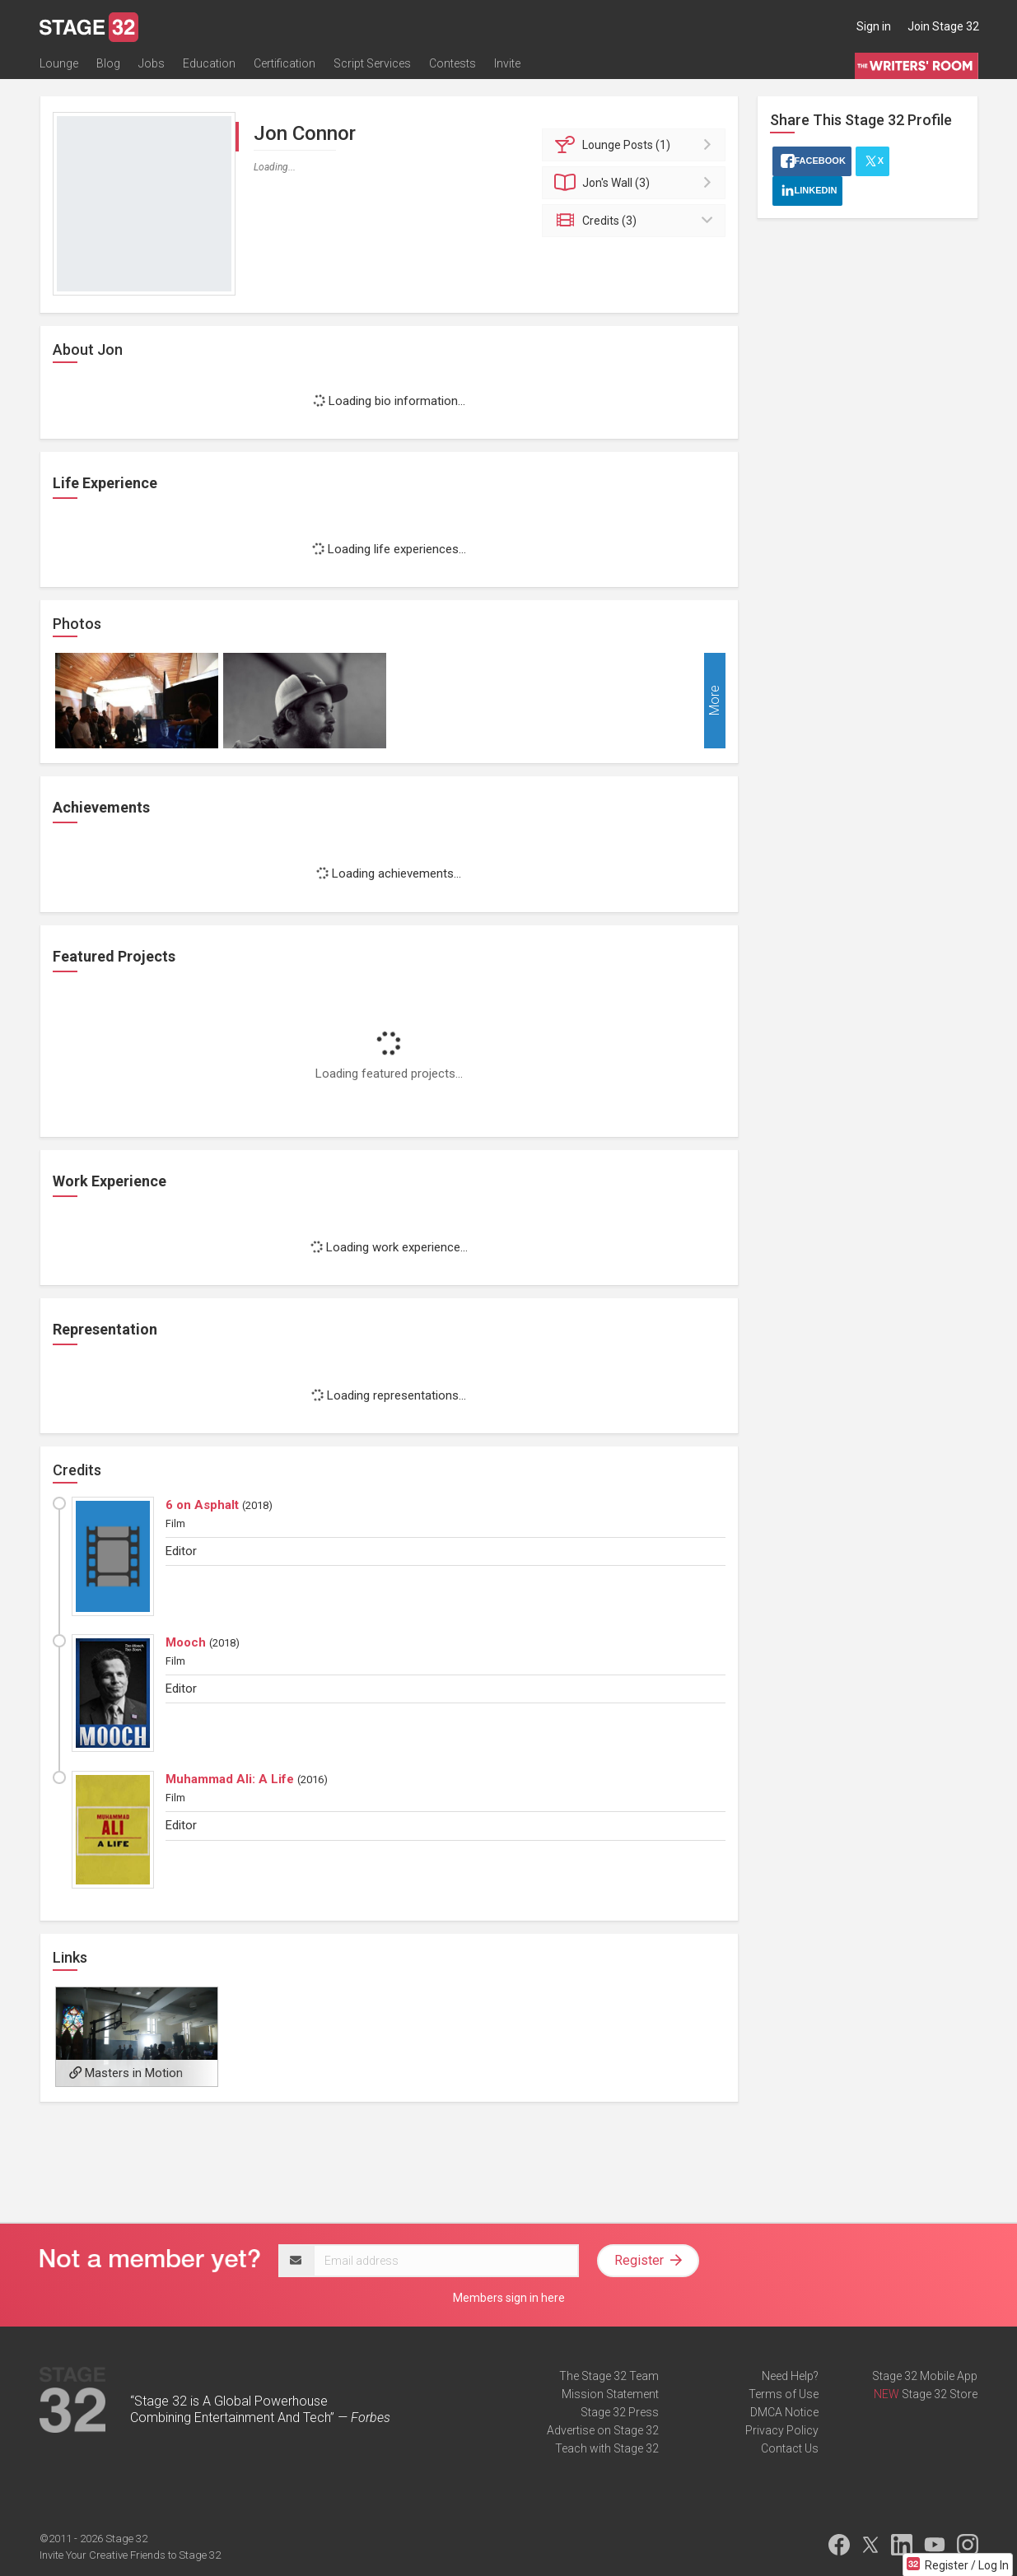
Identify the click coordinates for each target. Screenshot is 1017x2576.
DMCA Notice (784, 2412)
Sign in (873, 26)
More (714, 701)
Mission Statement (610, 2394)
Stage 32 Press (620, 2412)
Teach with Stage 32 (607, 2448)
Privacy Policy (782, 2430)
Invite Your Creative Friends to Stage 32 (130, 2555)
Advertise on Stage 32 (603, 2430)
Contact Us (790, 2448)
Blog (108, 63)
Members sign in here (509, 2297)
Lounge (59, 63)
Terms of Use (784, 2394)
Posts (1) (636, 145)
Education (209, 63)
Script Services (372, 63)
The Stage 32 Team (609, 2376)
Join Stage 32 (943, 26)
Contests (452, 63)
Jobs (151, 63)
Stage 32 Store (939, 2394)
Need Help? (790, 2376)
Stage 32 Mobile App (924, 2376)
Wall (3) (636, 183)
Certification (284, 63)
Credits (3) (636, 221)
